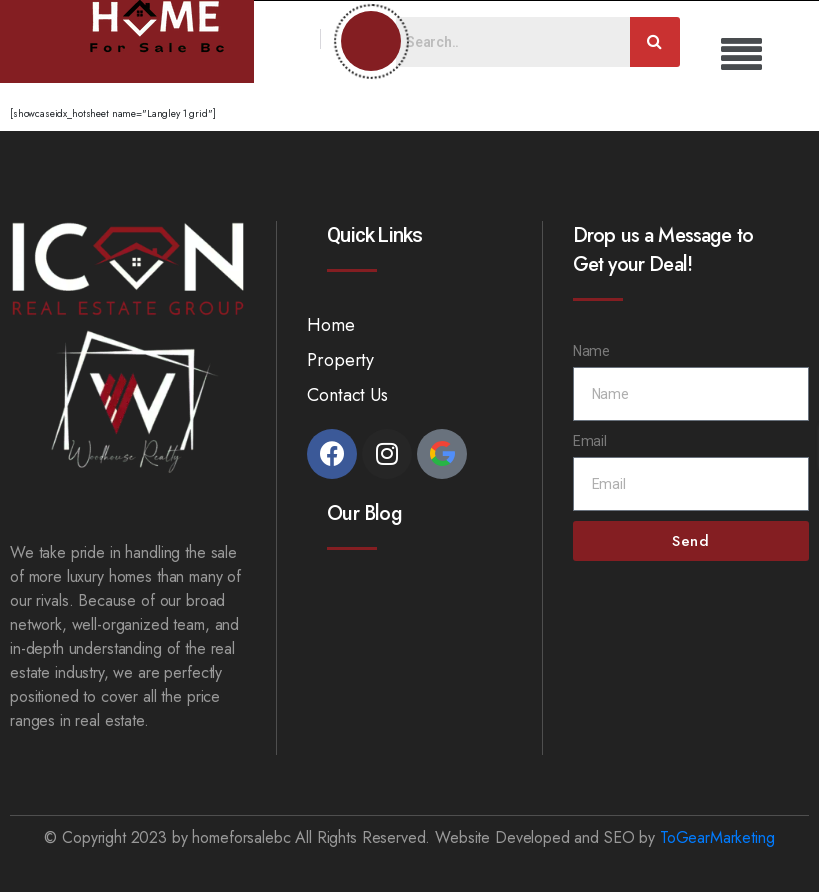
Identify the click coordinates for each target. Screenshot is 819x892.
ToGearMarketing (717, 837)
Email (590, 441)
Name (591, 351)
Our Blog (364, 513)
